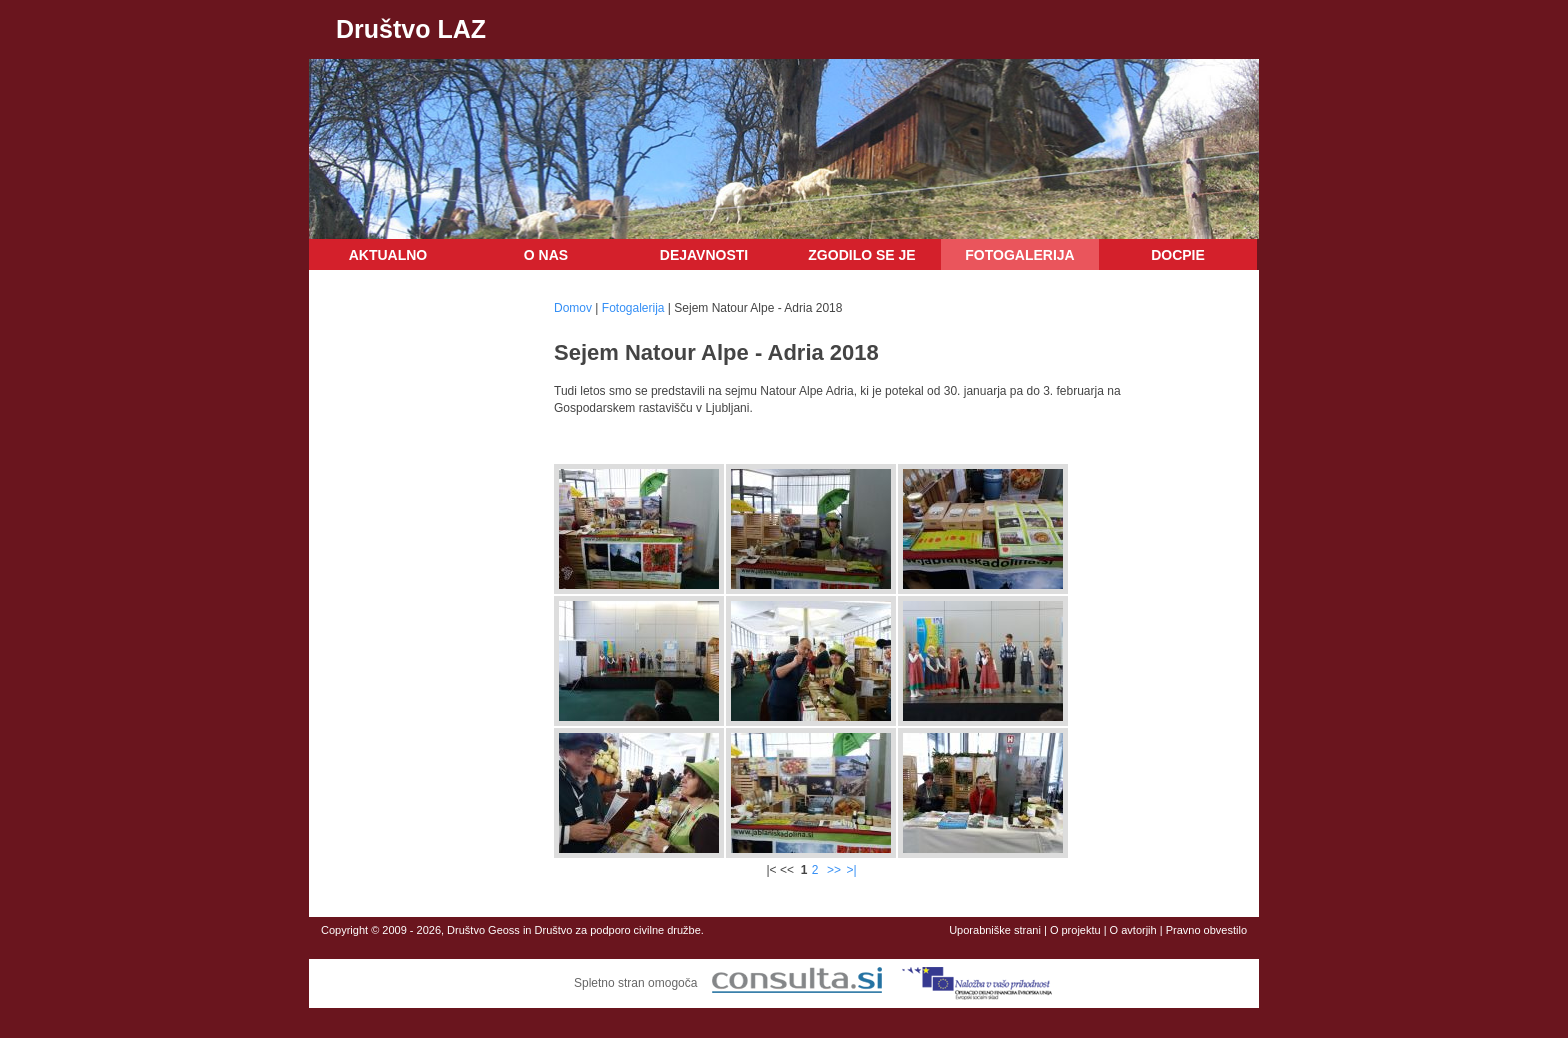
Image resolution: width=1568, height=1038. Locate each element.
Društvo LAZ (411, 29)
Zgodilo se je (861, 255)
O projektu (1075, 930)
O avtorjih (1133, 930)
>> (834, 870)
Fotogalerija (1019, 255)
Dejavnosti (704, 255)
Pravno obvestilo (1206, 930)
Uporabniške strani (995, 930)
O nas (546, 255)
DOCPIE (1178, 255)
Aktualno (388, 255)
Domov (573, 308)
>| (851, 870)
